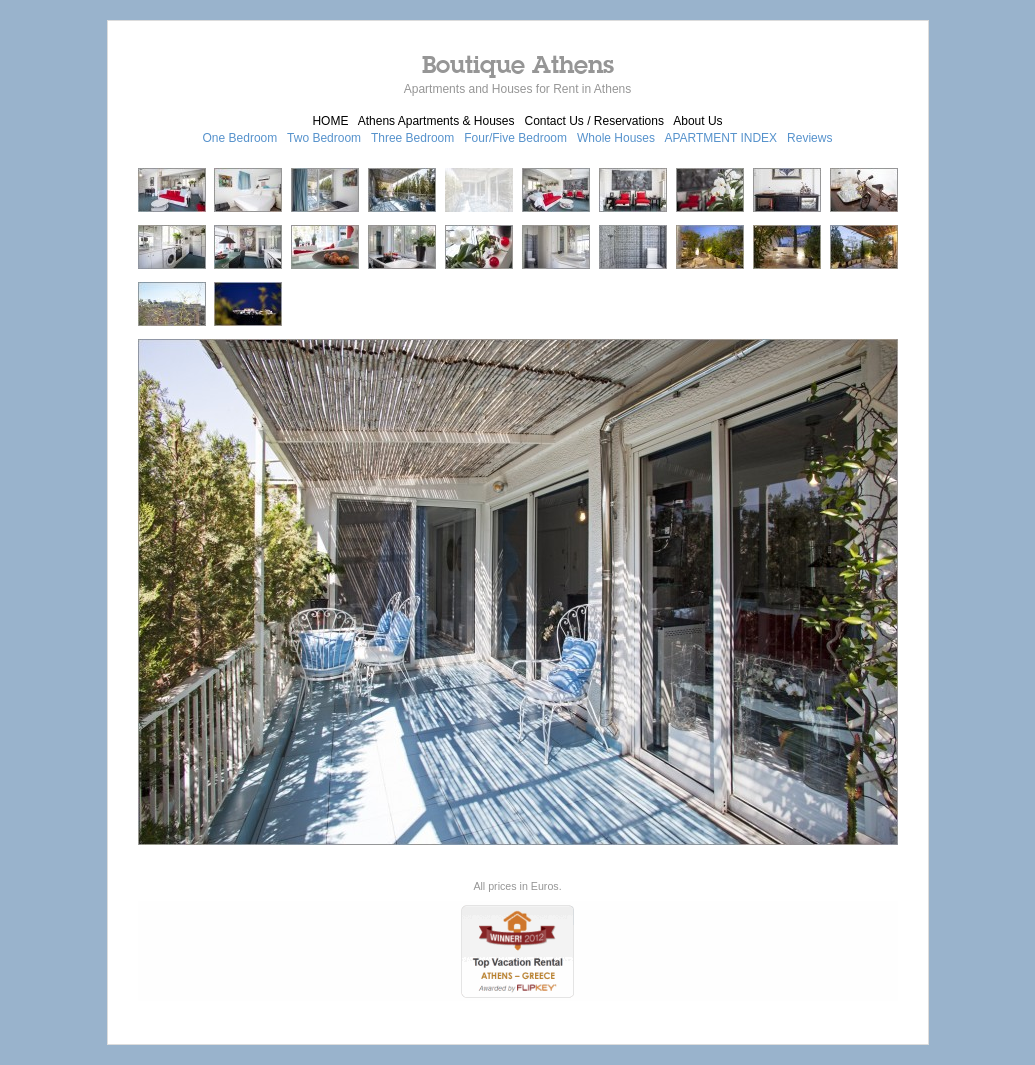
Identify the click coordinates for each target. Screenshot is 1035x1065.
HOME (330, 121)
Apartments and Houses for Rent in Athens (517, 89)
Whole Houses (616, 138)
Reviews (809, 138)
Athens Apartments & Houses (436, 121)
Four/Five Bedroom (515, 138)
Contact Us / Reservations (594, 121)
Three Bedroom (412, 138)
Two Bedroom (324, 138)
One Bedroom (240, 138)
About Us (697, 121)
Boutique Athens (518, 64)
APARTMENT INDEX (720, 138)
